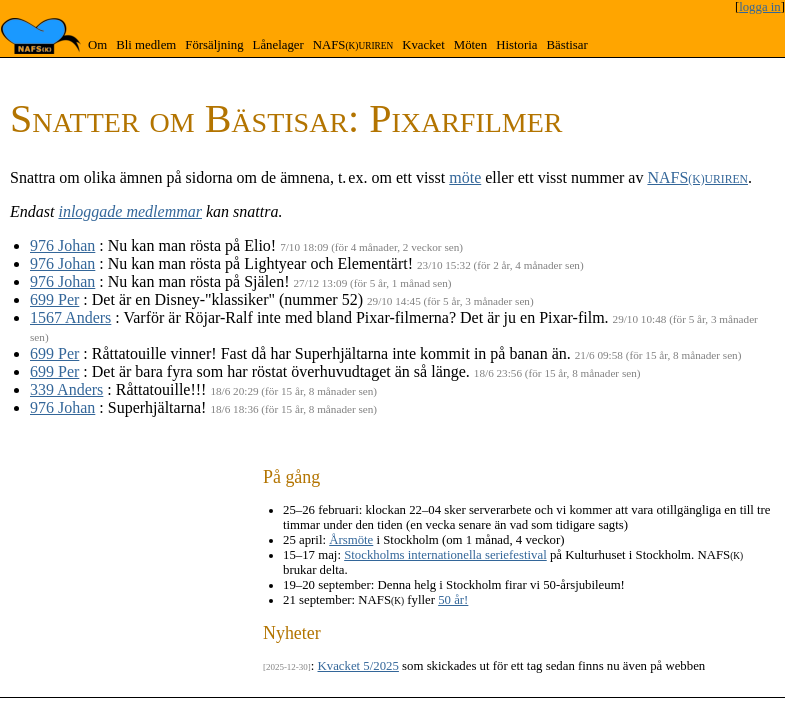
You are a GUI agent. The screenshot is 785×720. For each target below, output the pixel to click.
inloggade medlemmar (130, 211)
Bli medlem (146, 45)
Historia (516, 45)
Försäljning (214, 45)
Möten (470, 45)
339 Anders (66, 389)
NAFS (353, 45)
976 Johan (62, 245)
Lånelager (278, 45)
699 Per (54, 299)
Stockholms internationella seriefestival (445, 555)
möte (465, 177)
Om (97, 45)
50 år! (453, 600)
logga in (760, 7)
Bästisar (566, 45)
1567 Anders (70, 317)
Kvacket (423, 45)
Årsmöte (351, 540)
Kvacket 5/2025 (358, 666)
